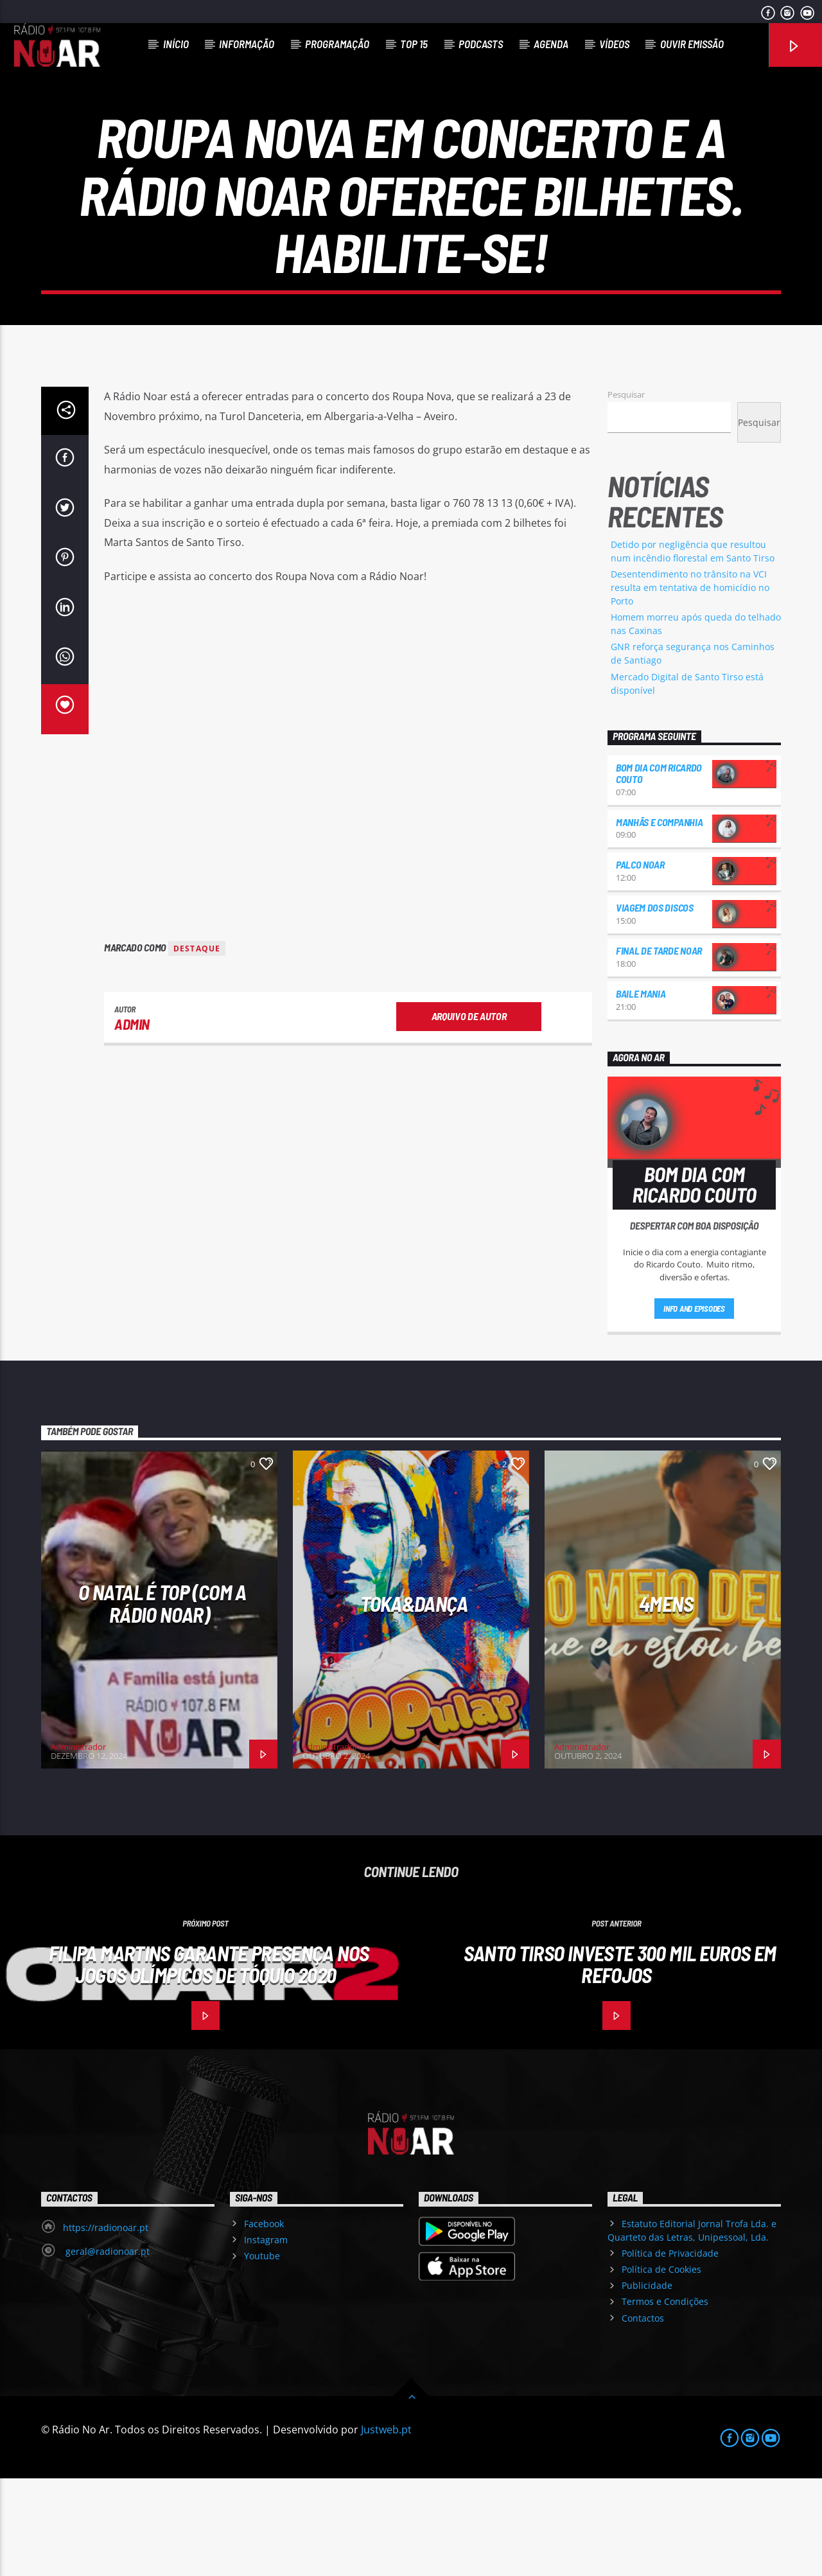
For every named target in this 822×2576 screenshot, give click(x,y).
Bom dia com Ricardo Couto (659, 871)
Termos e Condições (665, 2399)
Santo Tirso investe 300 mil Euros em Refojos (620, 2061)
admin (132, 1122)
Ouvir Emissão (692, 43)
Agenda (551, 43)
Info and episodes (694, 1406)
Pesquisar (626, 492)
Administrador (78, 1844)
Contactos (643, 2416)
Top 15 (414, 43)
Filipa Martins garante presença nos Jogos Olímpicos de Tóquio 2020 (209, 2061)
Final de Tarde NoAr (659, 1048)
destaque (197, 1046)
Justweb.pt (386, 2527)
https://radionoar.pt (105, 2325)
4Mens (666, 1701)
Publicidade (647, 2383)
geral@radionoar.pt (106, 2349)
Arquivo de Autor (469, 1113)
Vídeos (614, 43)
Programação (337, 43)
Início (176, 43)
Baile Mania (640, 1091)
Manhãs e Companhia (659, 919)
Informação (246, 43)
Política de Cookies (661, 2367)
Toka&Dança (414, 1701)
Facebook (264, 2321)
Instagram (266, 2337)
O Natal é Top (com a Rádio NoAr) (162, 1700)
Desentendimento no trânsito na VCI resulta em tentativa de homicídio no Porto (690, 685)
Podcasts (481, 43)
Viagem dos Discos (655, 1005)
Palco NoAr (640, 962)
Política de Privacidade (670, 2351)
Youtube (262, 2353)
